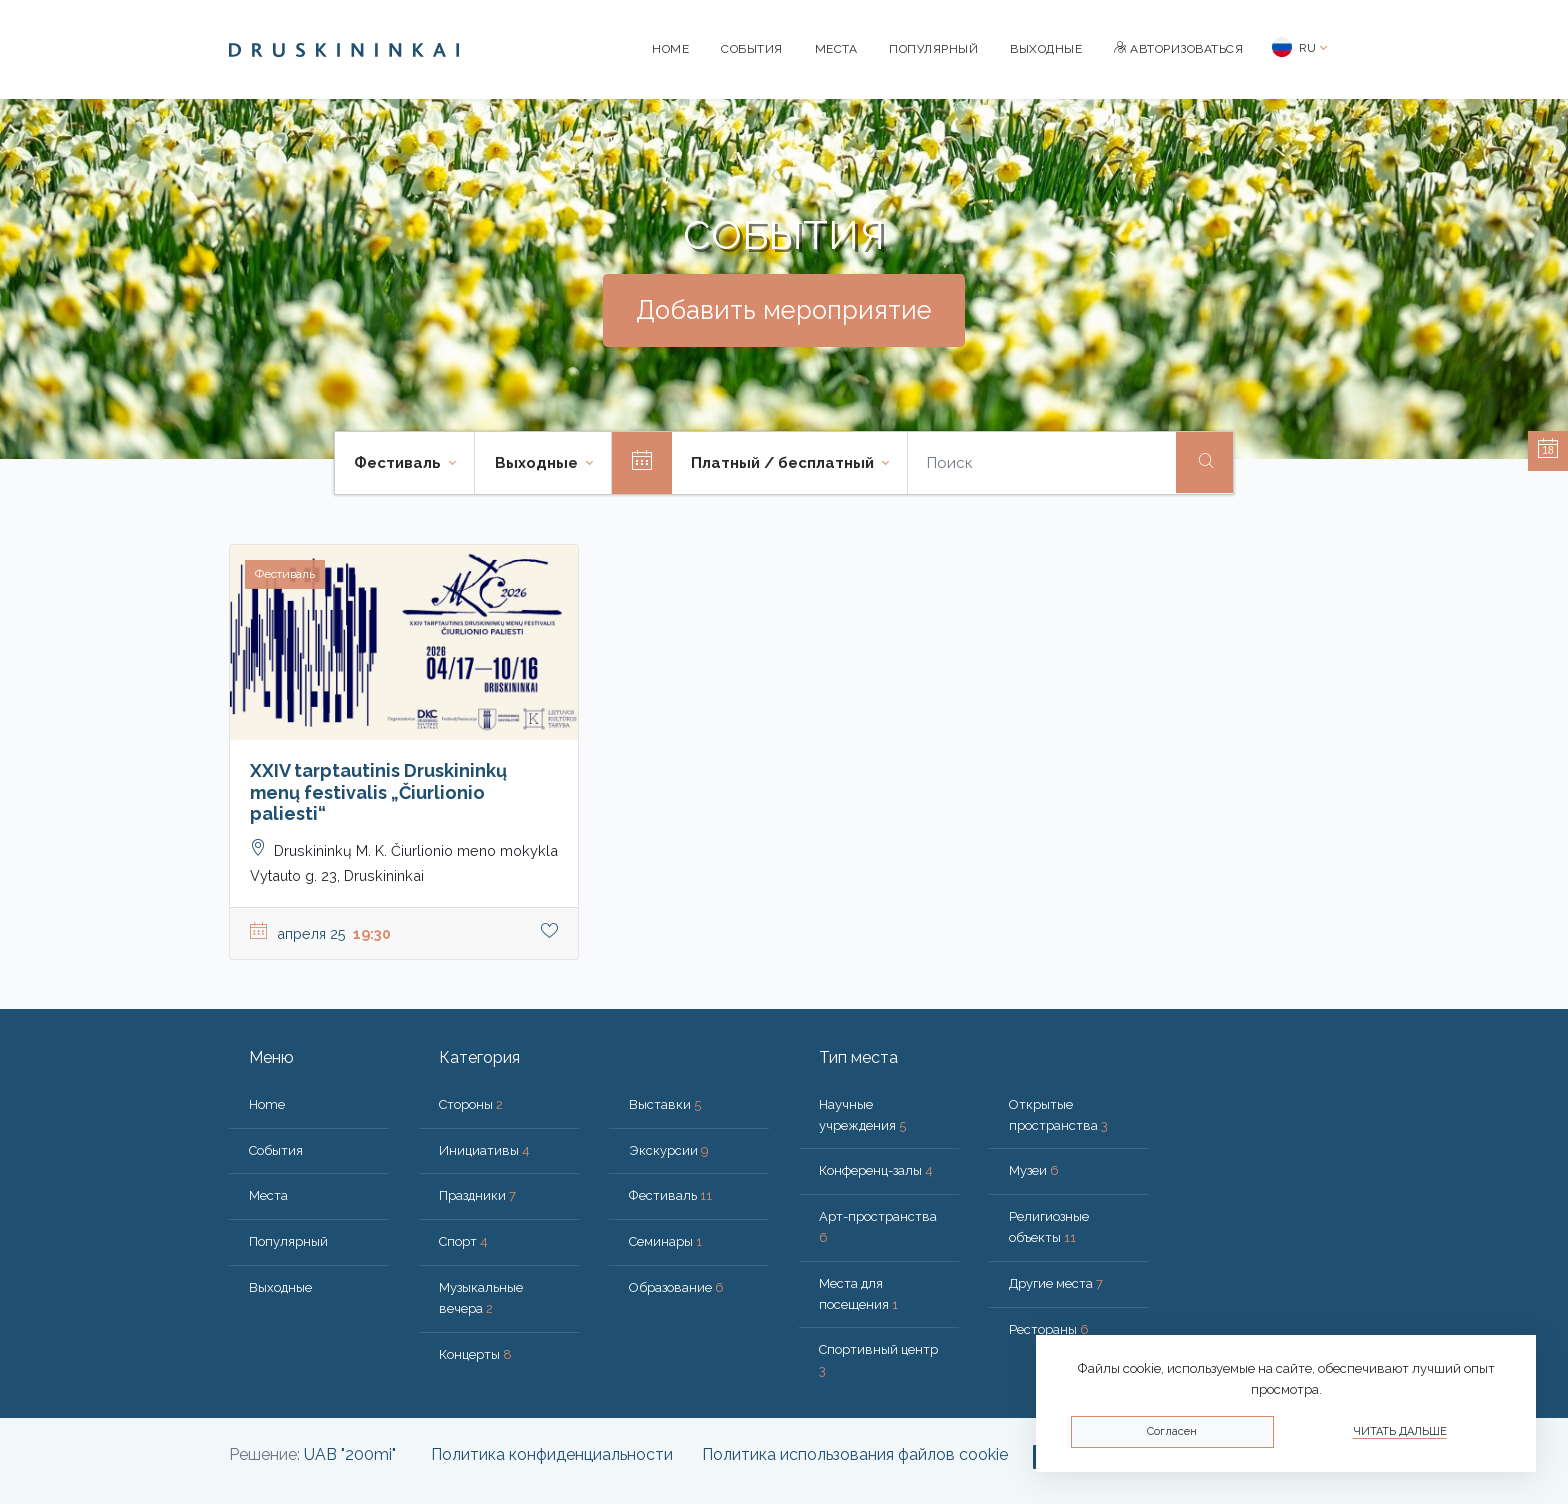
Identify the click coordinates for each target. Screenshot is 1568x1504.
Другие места (1056, 1283)
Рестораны (1049, 1329)
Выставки (665, 1104)
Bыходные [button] (538, 463)
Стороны (471, 1104)
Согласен (1172, 1431)
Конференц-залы (876, 1170)
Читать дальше (1400, 1431)
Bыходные (1046, 49)
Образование (676, 1287)
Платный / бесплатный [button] (784, 463)
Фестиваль (670, 1195)
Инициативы (484, 1150)
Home (670, 49)
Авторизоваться (1178, 49)
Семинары (665, 1241)
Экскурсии (669, 1150)
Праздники (477, 1195)
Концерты (475, 1354)
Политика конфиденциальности (552, 1454)
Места (836, 49)
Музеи (1034, 1170)
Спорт (463, 1241)
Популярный (933, 49)
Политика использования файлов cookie (855, 1454)
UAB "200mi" (350, 1454)
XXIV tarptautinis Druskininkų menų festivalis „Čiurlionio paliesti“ (378, 792)
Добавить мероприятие (784, 310)
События (752, 49)
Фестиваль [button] (399, 463)
